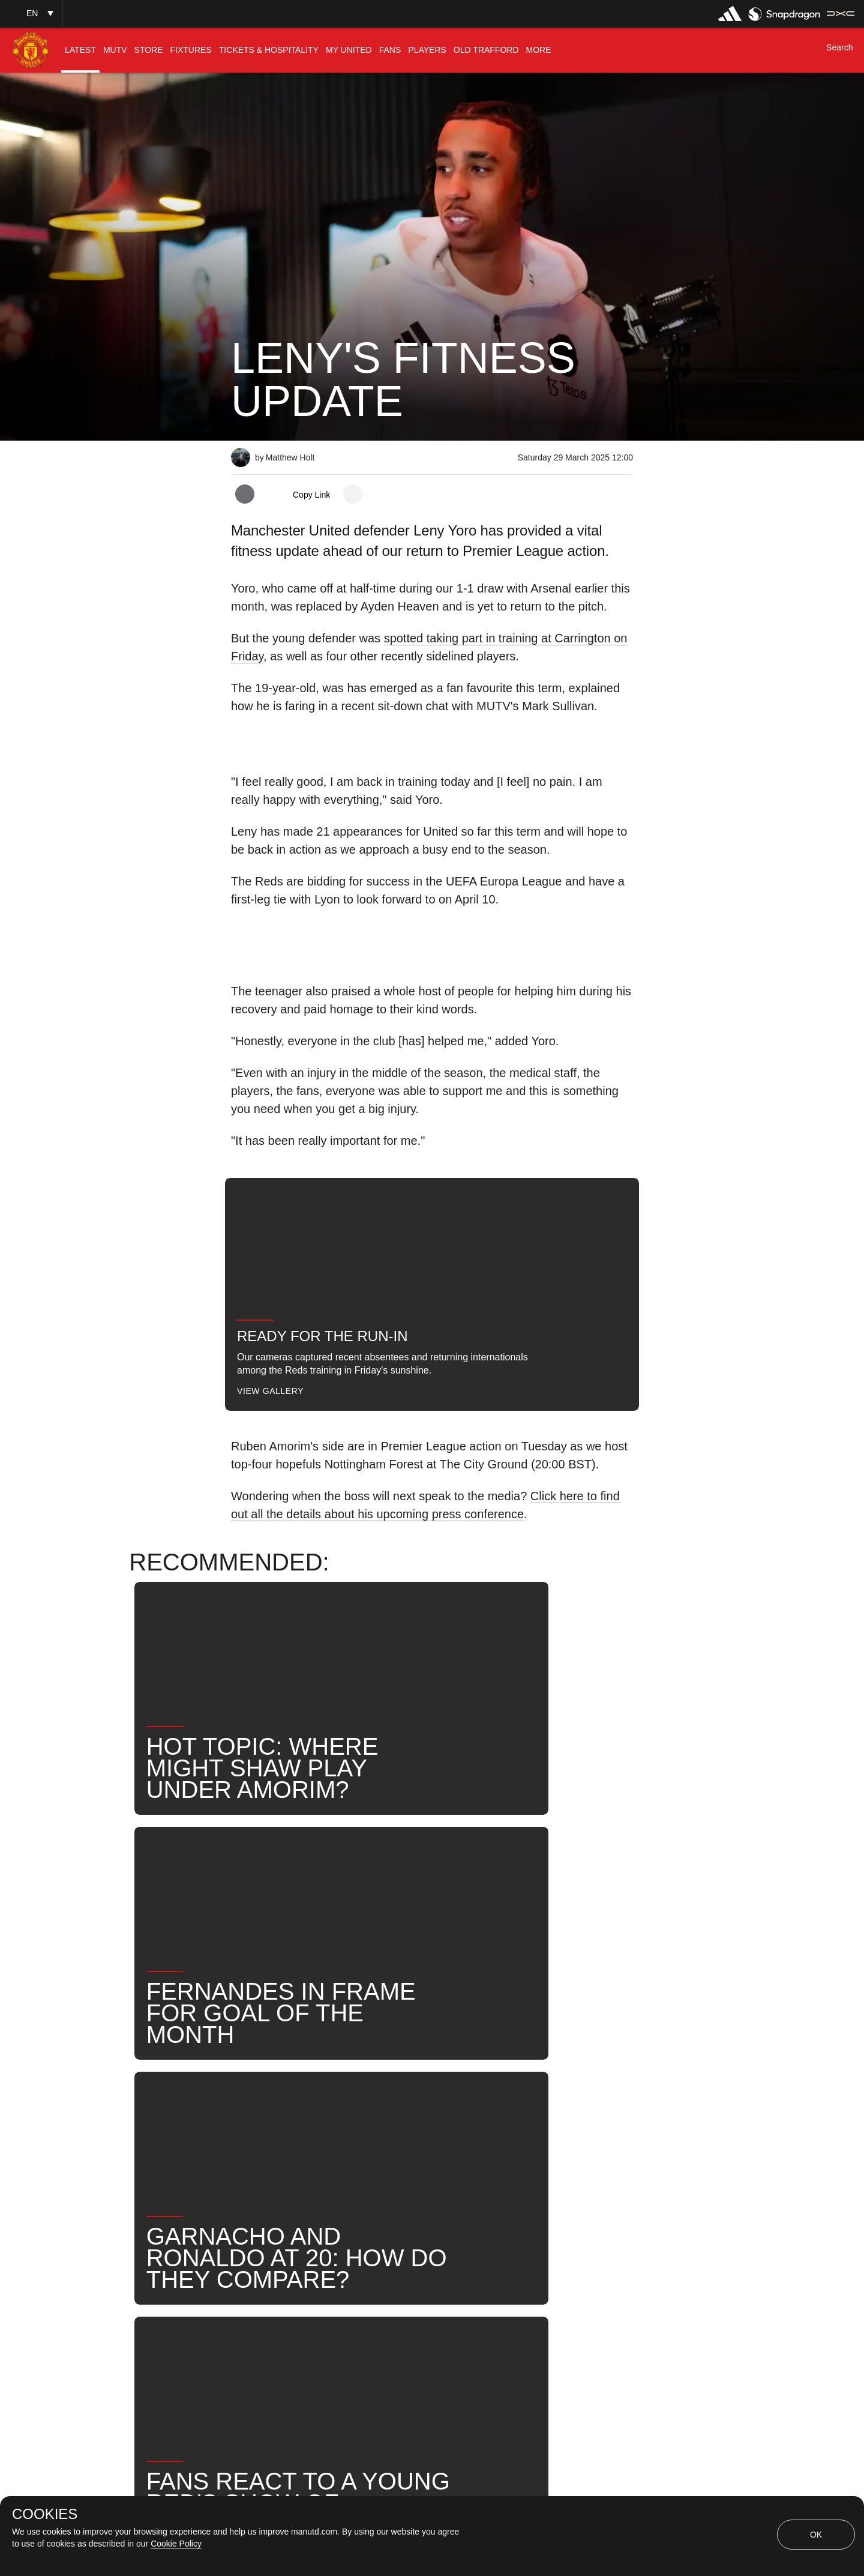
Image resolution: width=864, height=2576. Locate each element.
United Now (270, 2151)
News (257, 2112)
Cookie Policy (176, 2543)
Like (310, 2112)
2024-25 (344, 2151)
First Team (373, 2112)
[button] (31, 13)
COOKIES (44, 2514)
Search (575, 2112)
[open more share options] (352, 494)
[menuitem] (80, 50)
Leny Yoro (449, 2112)
